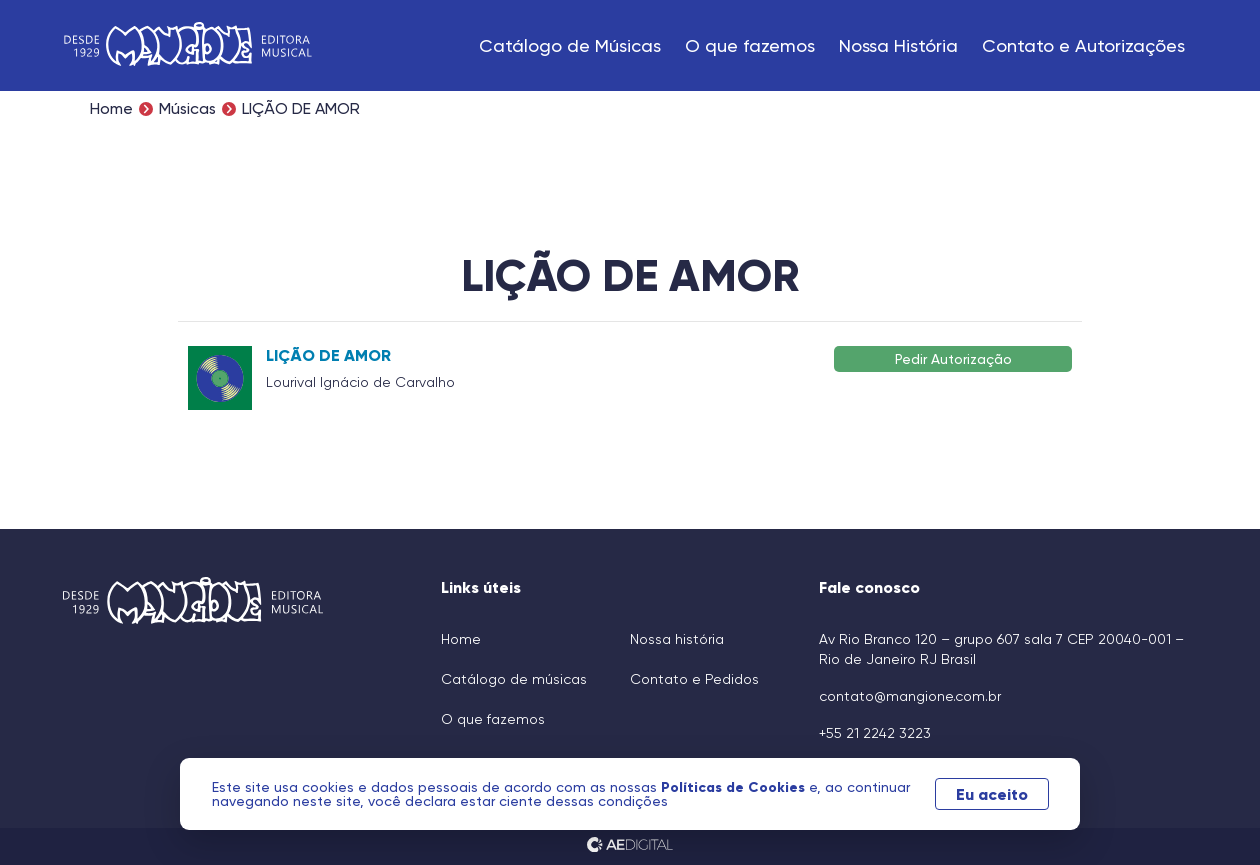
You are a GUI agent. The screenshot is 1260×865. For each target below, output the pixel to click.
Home (111, 109)
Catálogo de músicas (514, 679)
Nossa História (898, 45)
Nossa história (677, 639)
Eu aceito (992, 794)
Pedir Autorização (953, 358)
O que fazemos (750, 45)
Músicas (187, 109)
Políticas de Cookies (735, 787)
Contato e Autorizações (1083, 45)
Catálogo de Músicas (570, 45)
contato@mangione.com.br (910, 696)
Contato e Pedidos (694, 679)
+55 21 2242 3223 (875, 733)
